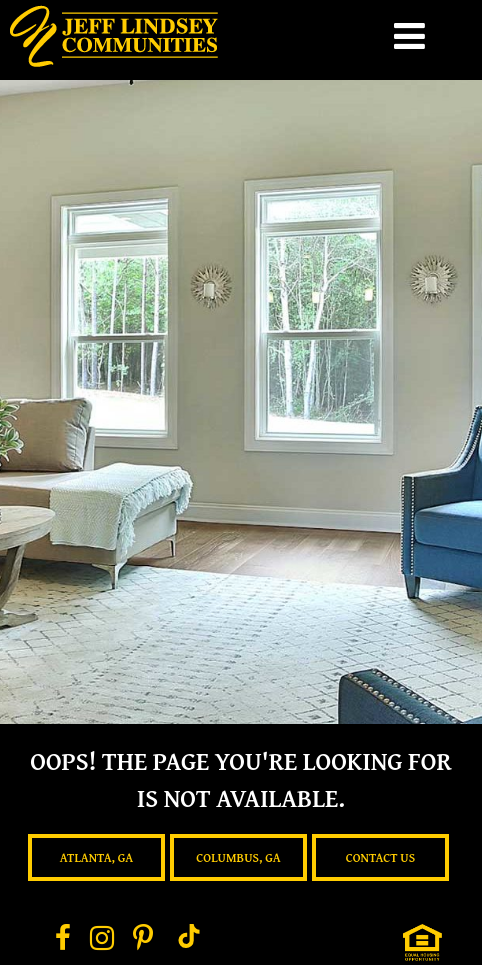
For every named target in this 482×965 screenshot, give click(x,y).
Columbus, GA (238, 857)
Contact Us (381, 857)
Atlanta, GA (96, 857)
